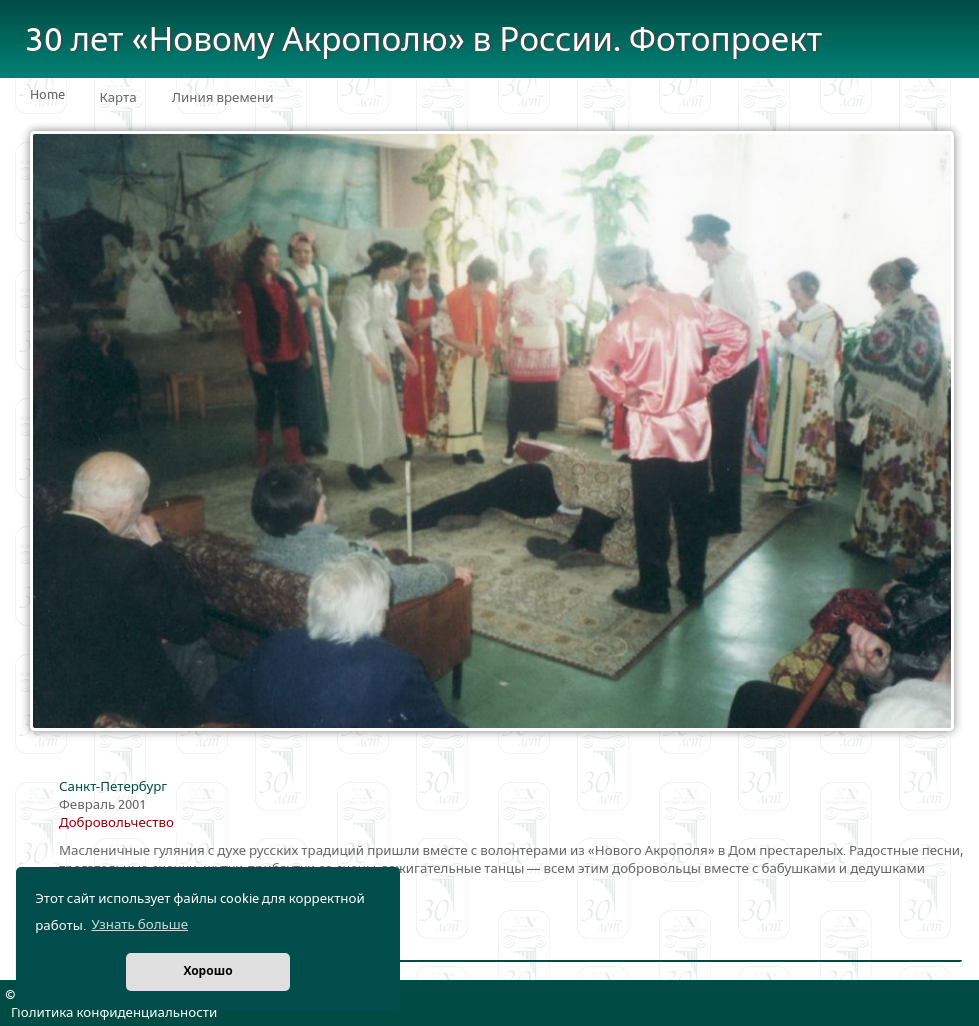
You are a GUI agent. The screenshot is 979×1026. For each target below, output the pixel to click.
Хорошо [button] (207, 971)
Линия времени (223, 98)
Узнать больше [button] (139, 925)
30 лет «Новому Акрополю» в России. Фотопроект (424, 40)
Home (47, 95)
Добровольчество (116, 823)
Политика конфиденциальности (114, 1013)
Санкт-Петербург (113, 787)
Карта (118, 98)
